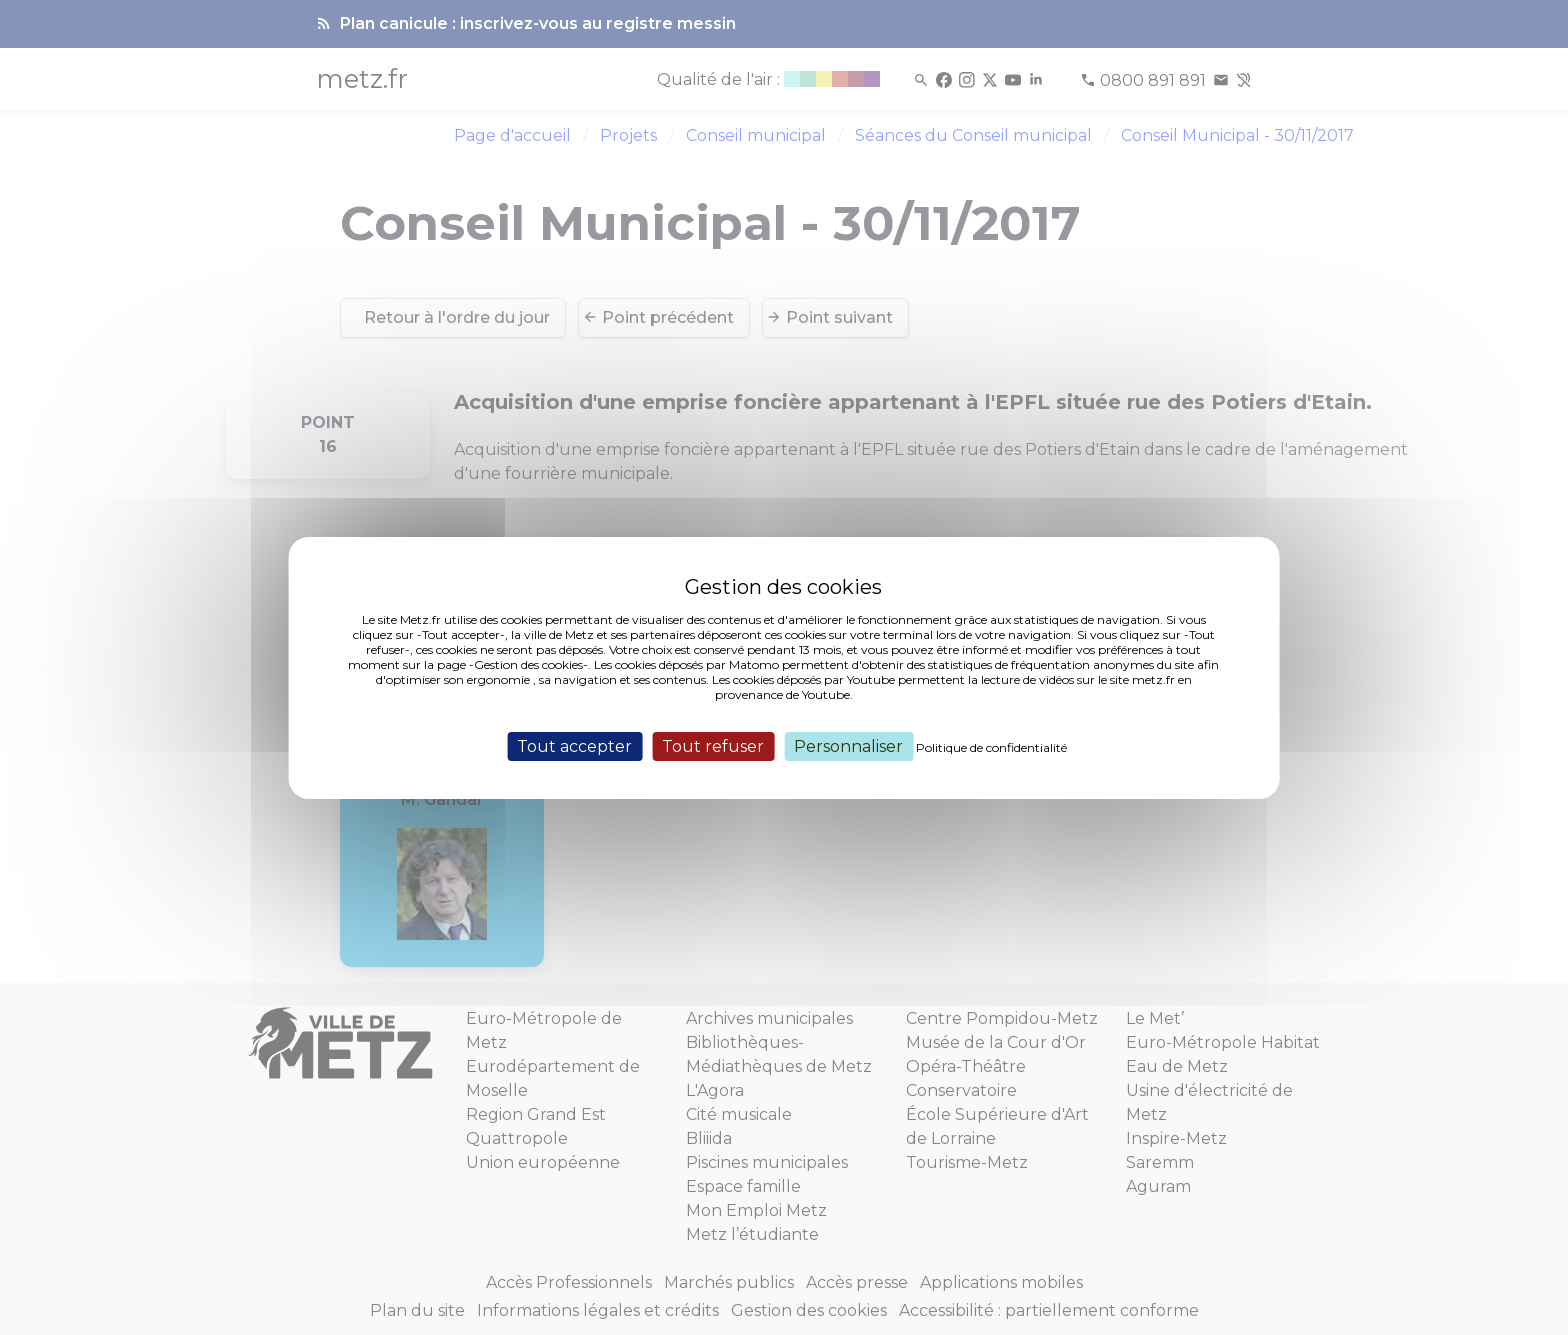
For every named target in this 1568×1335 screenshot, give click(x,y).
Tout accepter (574, 745)
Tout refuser (713, 745)
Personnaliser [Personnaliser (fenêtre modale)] (848, 745)
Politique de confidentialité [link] (991, 746)
